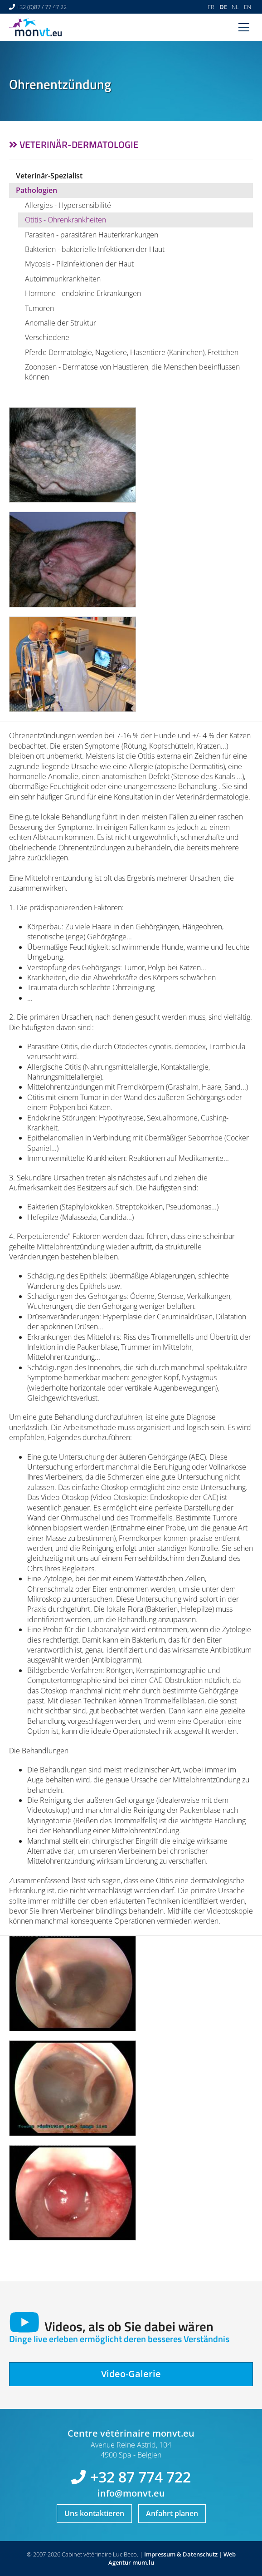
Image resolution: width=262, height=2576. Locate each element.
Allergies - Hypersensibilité (68, 205)
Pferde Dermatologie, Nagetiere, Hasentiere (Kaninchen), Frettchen (131, 352)
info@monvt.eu (131, 2493)
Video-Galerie (131, 2374)
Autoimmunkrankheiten (63, 279)
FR (211, 7)
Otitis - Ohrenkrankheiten (65, 220)
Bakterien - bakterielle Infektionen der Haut (95, 249)
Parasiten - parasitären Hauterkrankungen (91, 235)
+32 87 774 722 (140, 2477)
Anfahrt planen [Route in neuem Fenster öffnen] (172, 2513)
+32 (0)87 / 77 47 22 (41, 7)
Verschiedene (47, 337)
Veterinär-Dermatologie (79, 144)
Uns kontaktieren (94, 2513)
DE (223, 7)
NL (235, 7)
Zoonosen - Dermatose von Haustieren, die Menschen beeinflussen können (132, 372)
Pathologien (36, 190)
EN (247, 7)
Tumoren (39, 308)
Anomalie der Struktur (60, 323)
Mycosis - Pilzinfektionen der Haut (79, 264)
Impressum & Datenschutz (181, 2554)
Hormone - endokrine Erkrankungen (83, 293)
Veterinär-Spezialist (49, 176)
